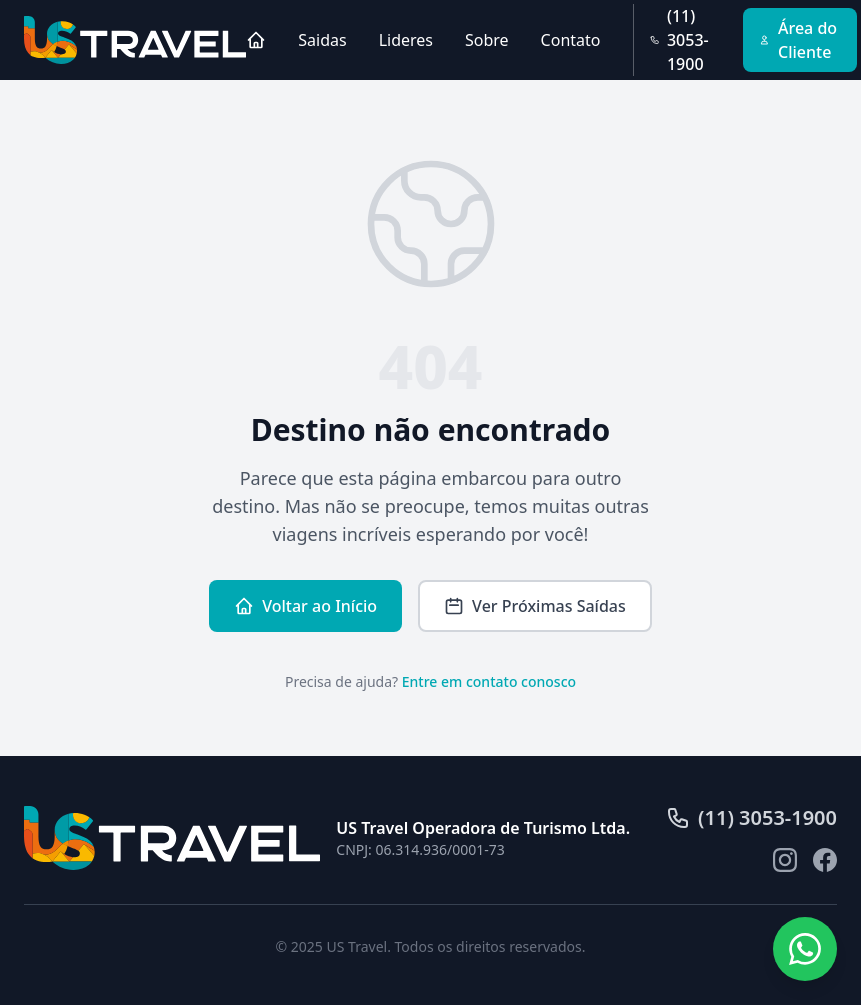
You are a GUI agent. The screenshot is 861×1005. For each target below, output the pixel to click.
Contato (571, 40)
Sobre (487, 40)
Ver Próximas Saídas (535, 606)
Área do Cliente (798, 40)
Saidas (322, 40)
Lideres (406, 40)
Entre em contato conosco (489, 681)
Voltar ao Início (305, 606)
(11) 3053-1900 (679, 40)
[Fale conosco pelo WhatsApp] (805, 949)
